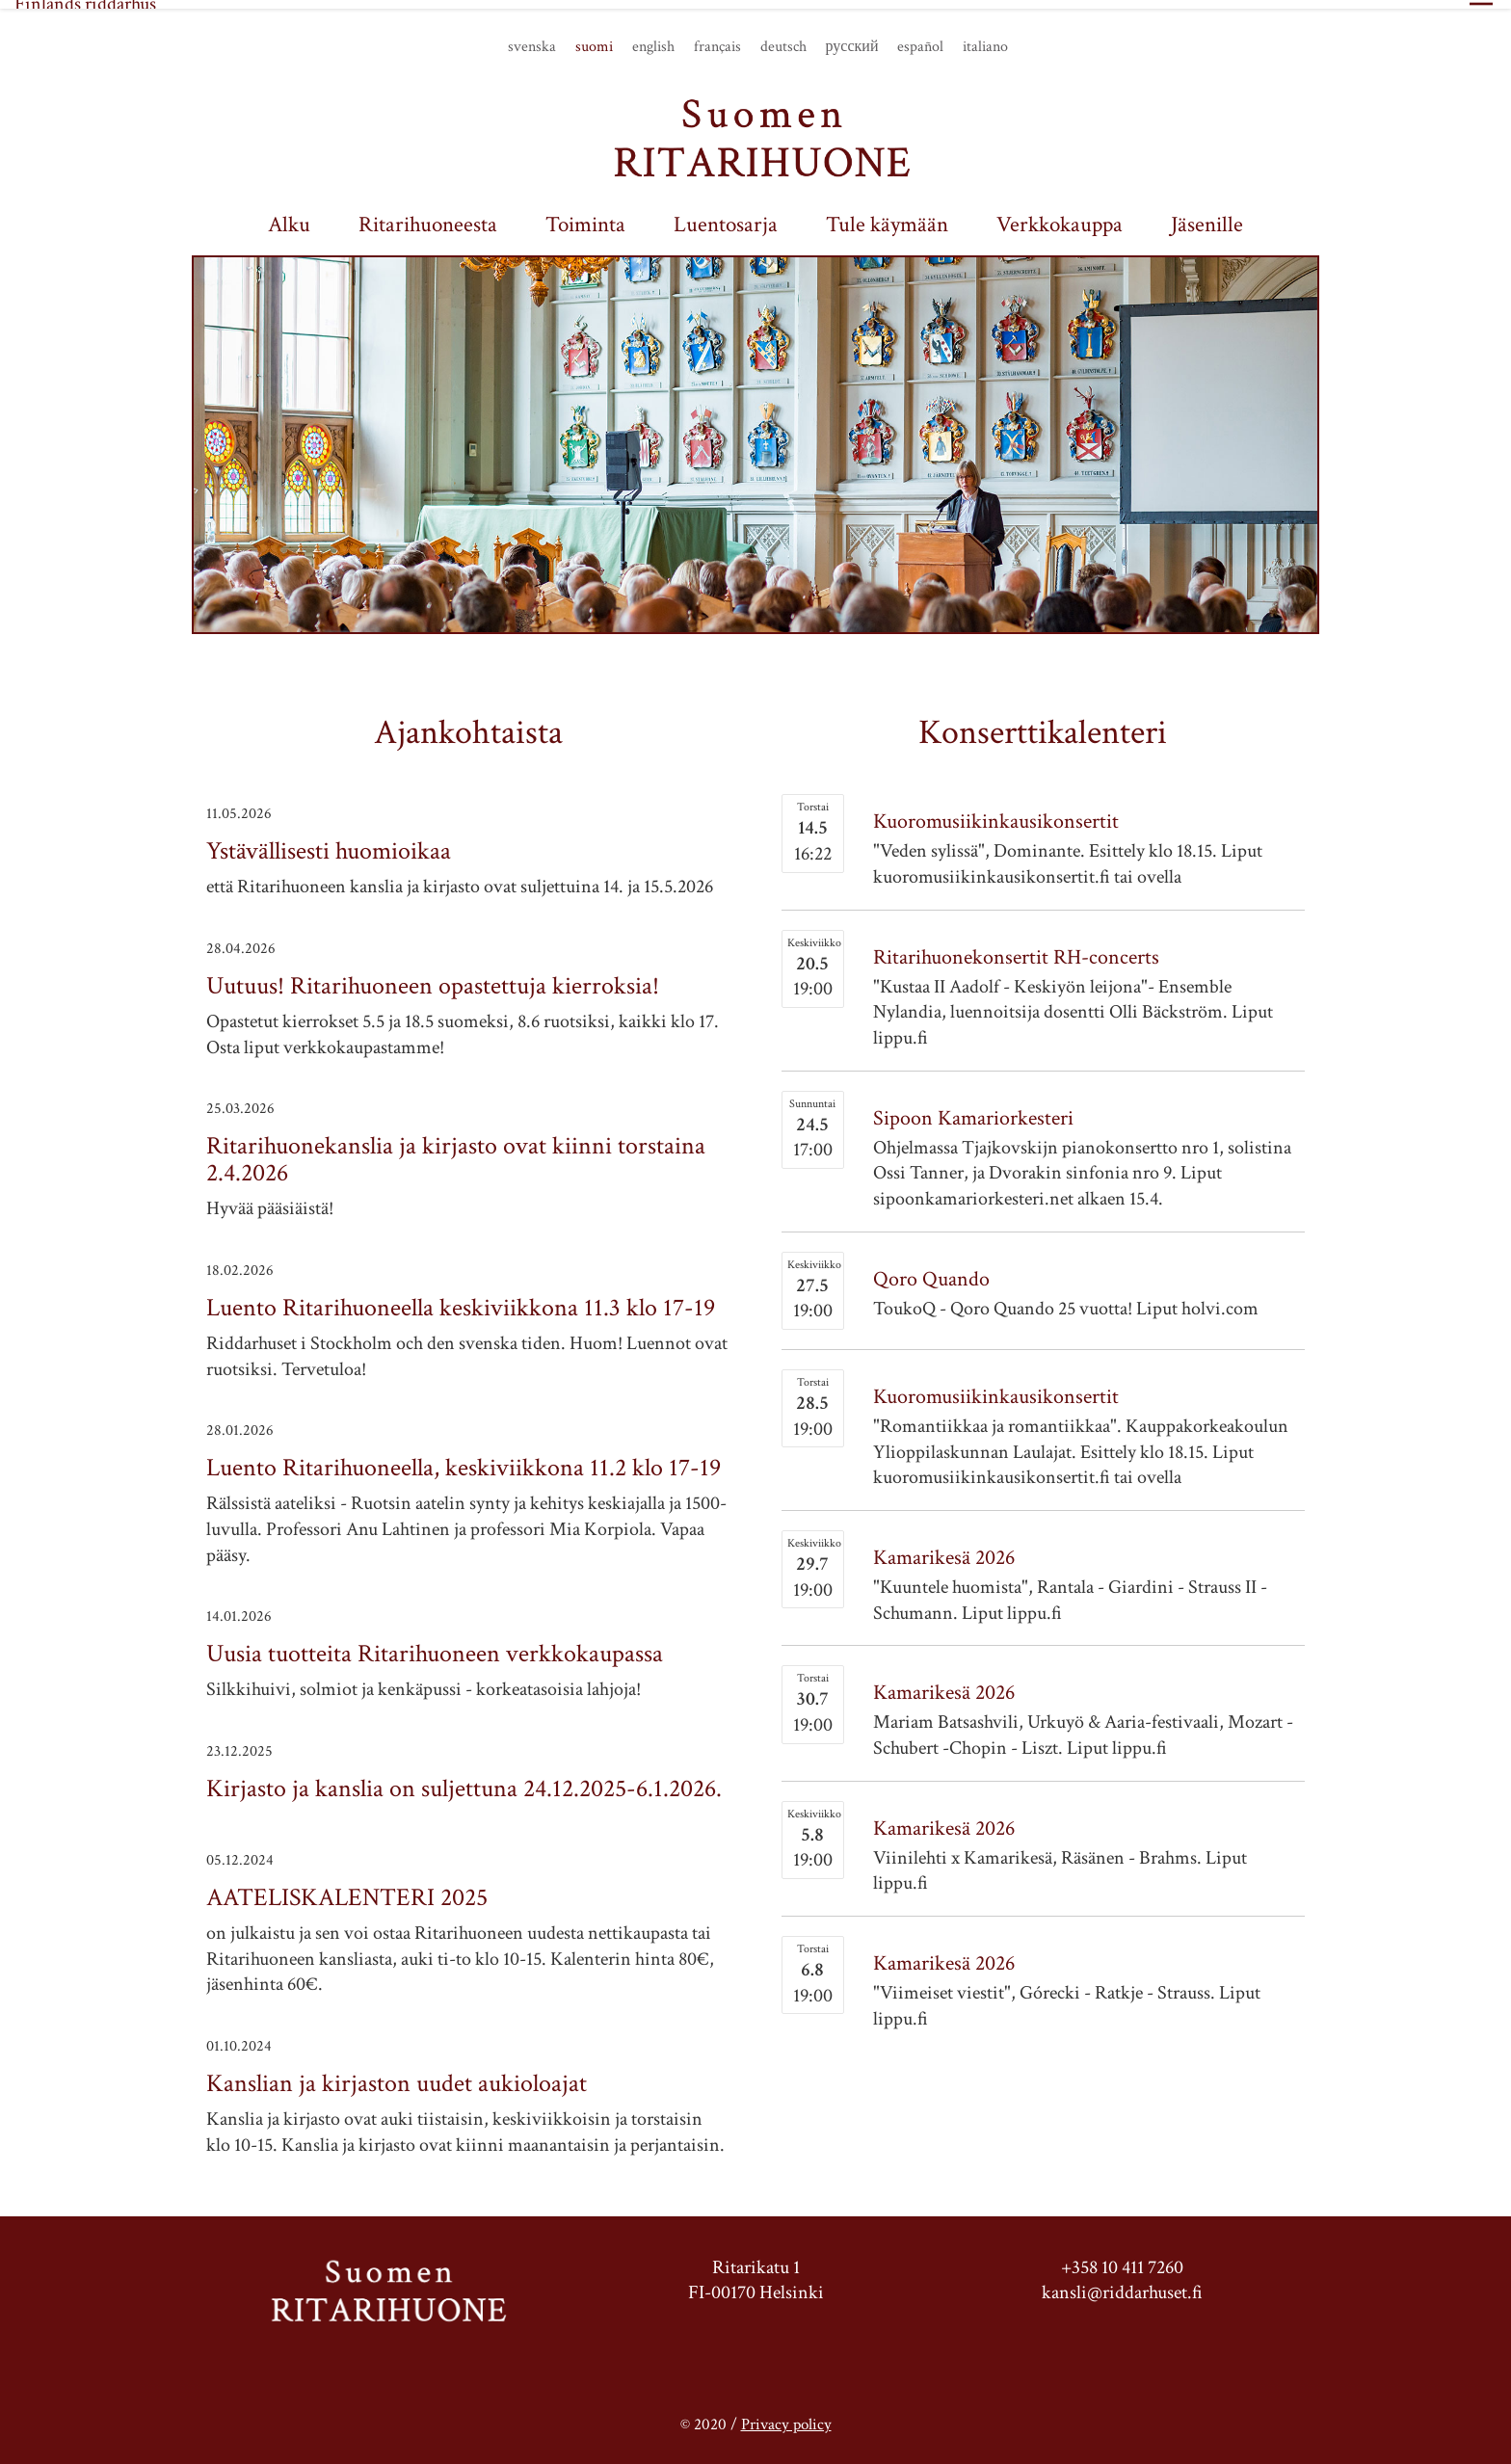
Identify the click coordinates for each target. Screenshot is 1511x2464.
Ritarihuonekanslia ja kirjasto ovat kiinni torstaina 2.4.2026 (455, 1151)
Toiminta (585, 216)
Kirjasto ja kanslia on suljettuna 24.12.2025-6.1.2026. (464, 1779)
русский (852, 38)
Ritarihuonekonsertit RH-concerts (1016, 949)
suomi (594, 38)
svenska (532, 38)
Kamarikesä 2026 (944, 1549)
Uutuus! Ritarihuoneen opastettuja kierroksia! (432, 977)
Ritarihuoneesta (427, 216)
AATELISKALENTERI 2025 (347, 1888)
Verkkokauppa (1059, 216)
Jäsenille (1207, 216)
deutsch (783, 38)
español (920, 38)
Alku (289, 216)
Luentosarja (726, 216)
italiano (985, 38)
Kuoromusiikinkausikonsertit (996, 814)
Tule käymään (887, 216)
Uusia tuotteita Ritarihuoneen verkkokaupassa (434, 1645)
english (653, 38)
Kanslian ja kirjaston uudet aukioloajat (396, 2074)
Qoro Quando (931, 1271)
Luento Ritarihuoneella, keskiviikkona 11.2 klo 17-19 (463, 1460)
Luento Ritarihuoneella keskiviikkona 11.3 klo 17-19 (460, 1299)
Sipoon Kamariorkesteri (973, 1110)
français (717, 38)
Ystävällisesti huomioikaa (328, 843)
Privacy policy (786, 2413)
